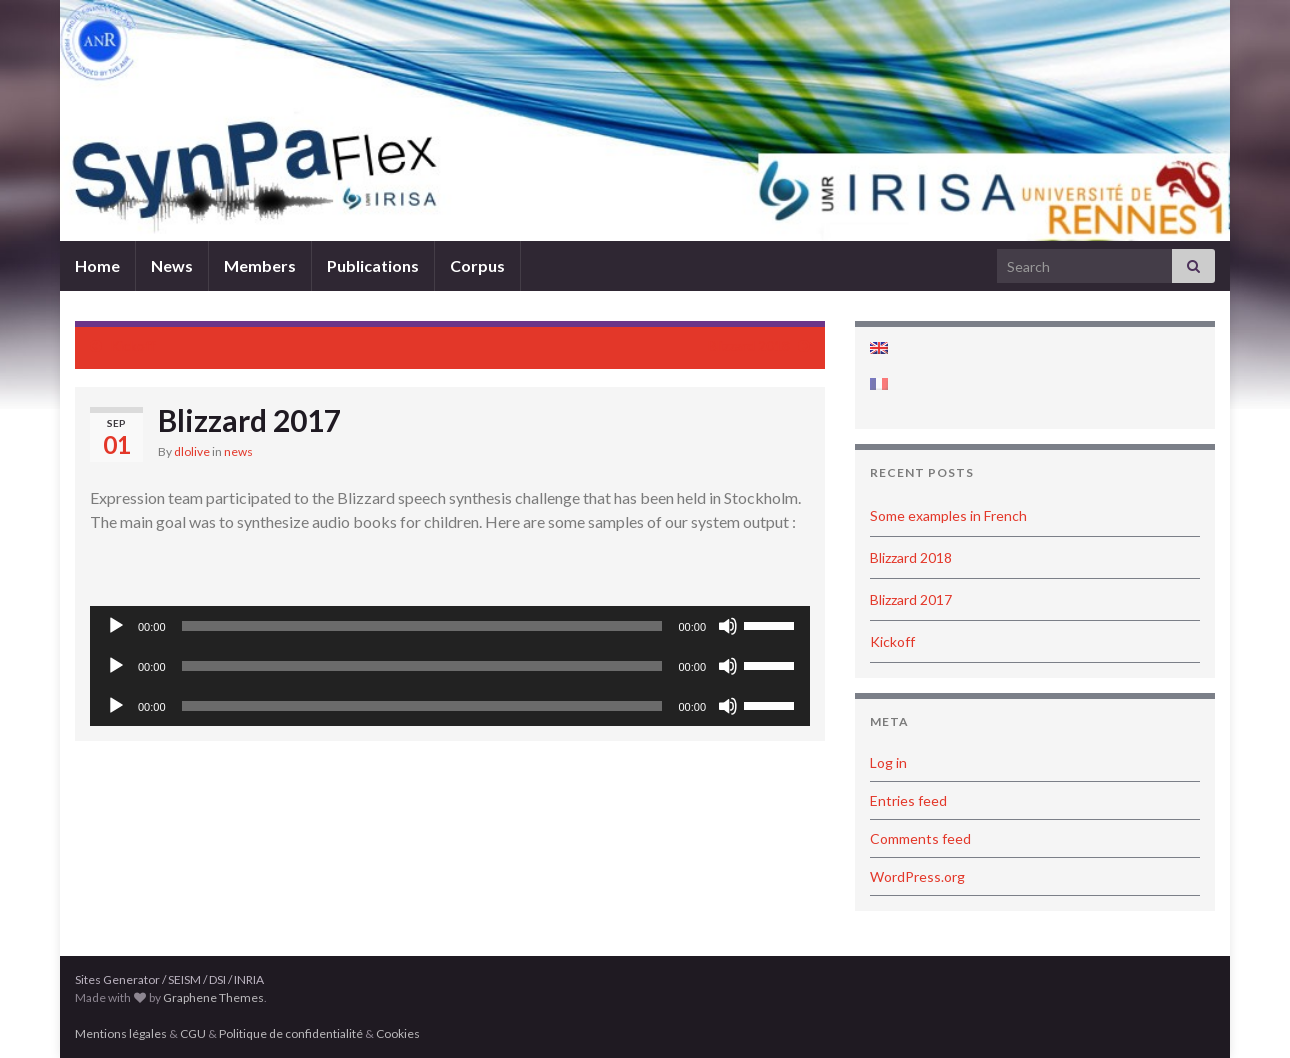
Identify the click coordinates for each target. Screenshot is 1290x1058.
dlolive (192, 451)
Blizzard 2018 (749, 345)
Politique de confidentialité (291, 1033)
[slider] (422, 626)
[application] (450, 626)
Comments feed (920, 838)
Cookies (398, 1033)
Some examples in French (948, 515)
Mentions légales (121, 1033)
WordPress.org (917, 876)
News (172, 265)
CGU (193, 1033)
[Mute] (728, 626)
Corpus (477, 265)
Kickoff (132, 345)
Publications (373, 265)
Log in (888, 762)
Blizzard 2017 (911, 599)
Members (260, 265)
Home (97, 265)
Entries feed (908, 800)
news (238, 451)
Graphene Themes (213, 997)
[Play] (116, 626)
